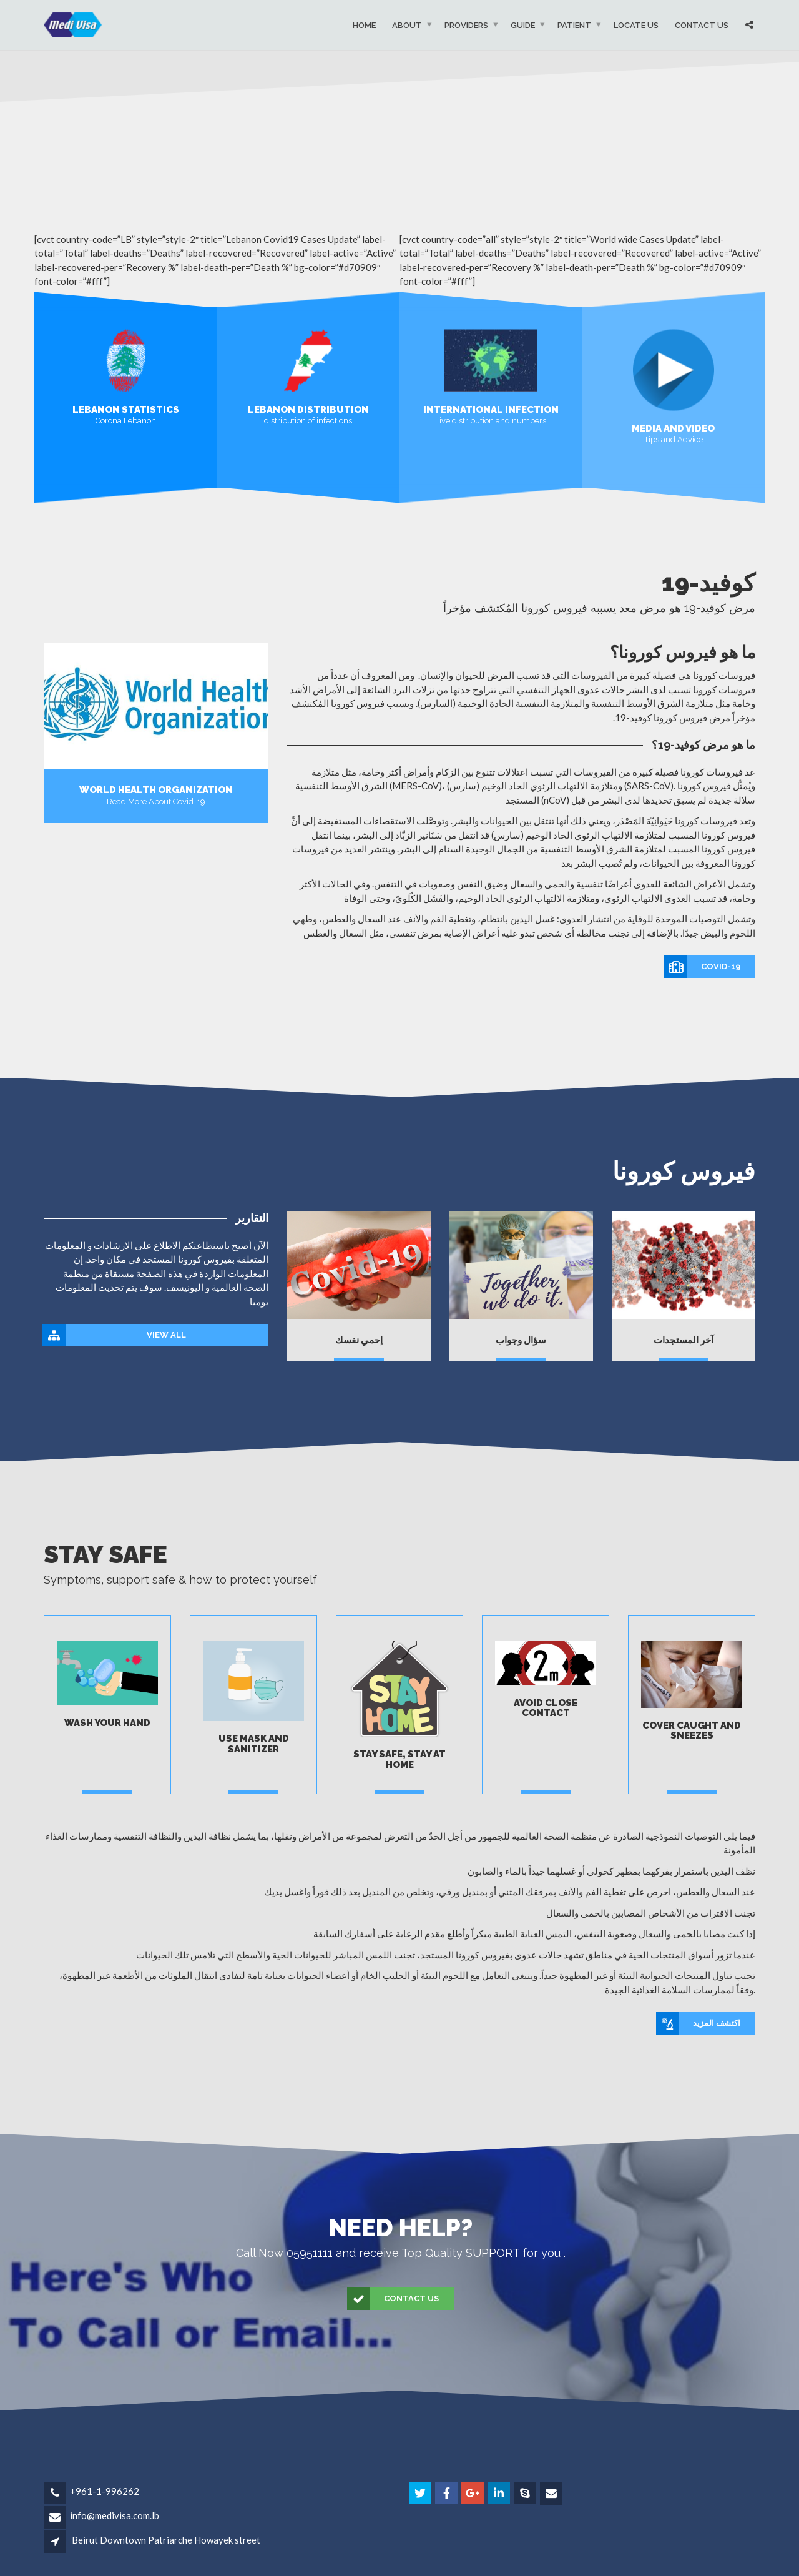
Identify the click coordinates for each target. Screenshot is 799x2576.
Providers (466, 24)
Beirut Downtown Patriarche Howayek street (166, 2539)
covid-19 (702, 966)
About (407, 24)
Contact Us (701, 24)
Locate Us (636, 24)
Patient (574, 24)
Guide (523, 24)
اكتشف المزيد (698, 2023)
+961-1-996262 (104, 2491)
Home (364, 24)
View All (115, 1335)
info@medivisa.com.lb (114, 2515)
